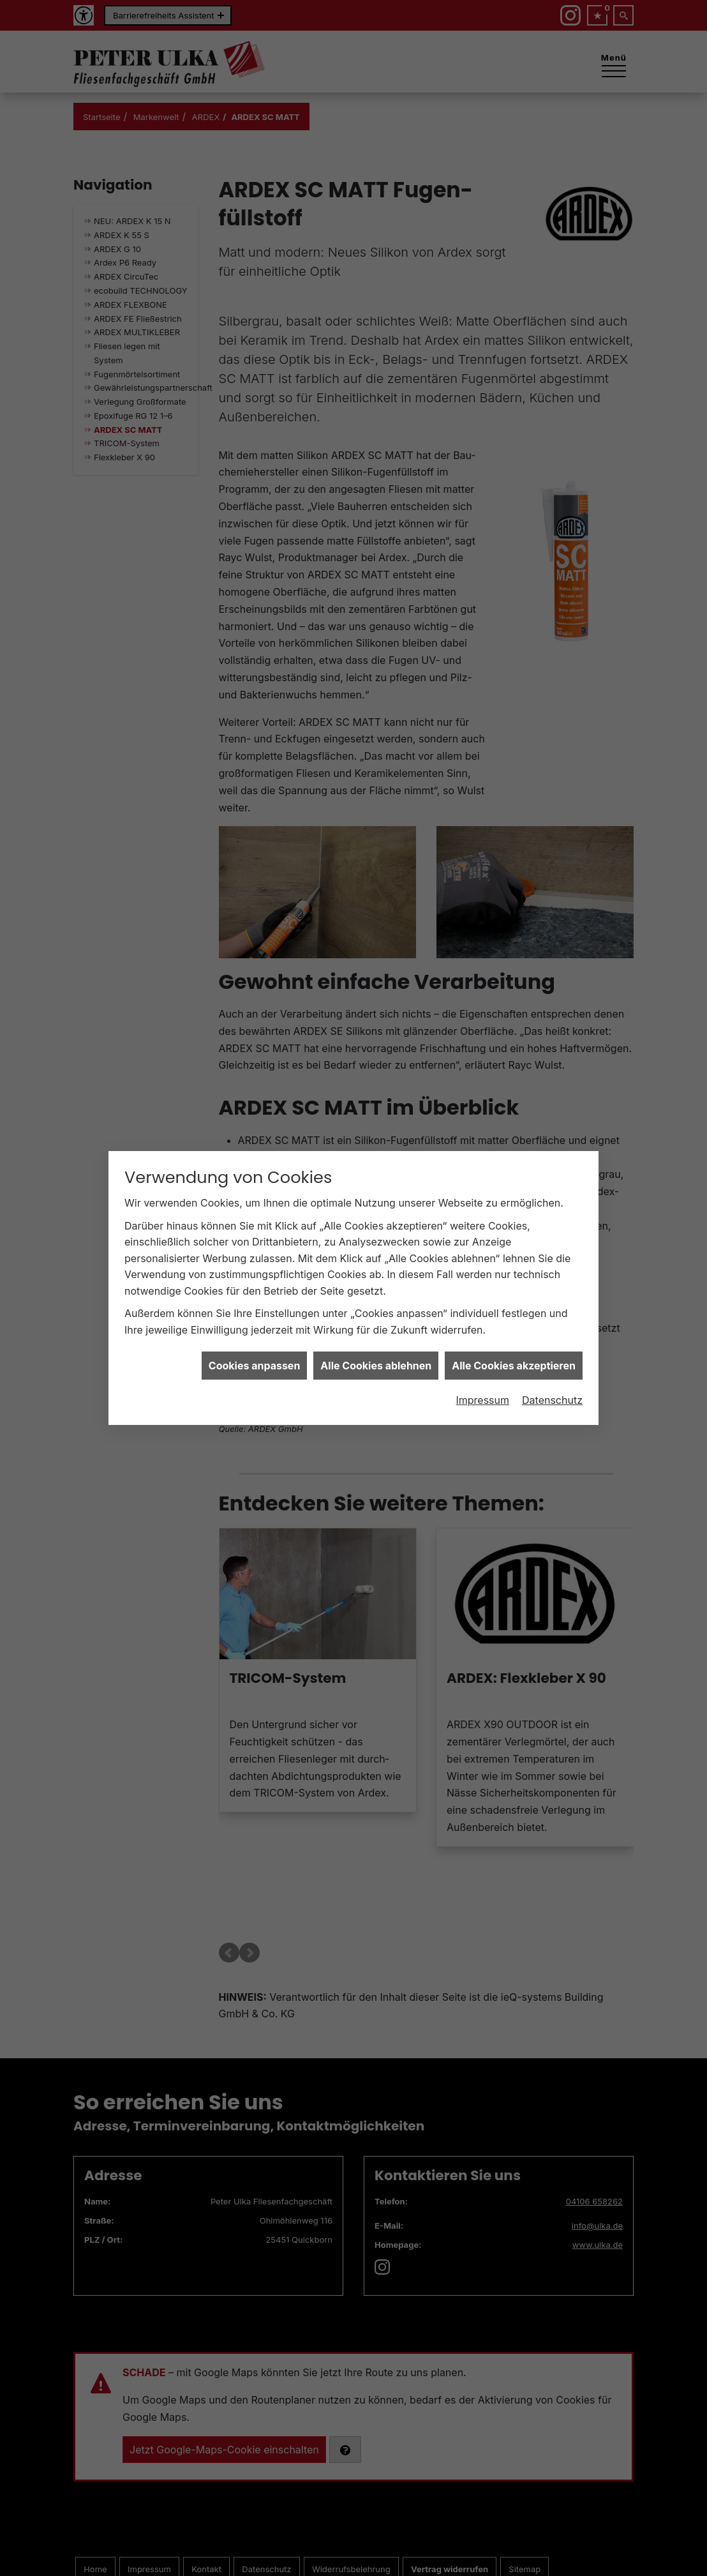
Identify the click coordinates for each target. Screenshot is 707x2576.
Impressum (482, 1390)
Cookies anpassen (255, 1356)
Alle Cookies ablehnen (375, 1356)
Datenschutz (552, 1390)
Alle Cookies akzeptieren (514, 1356)
